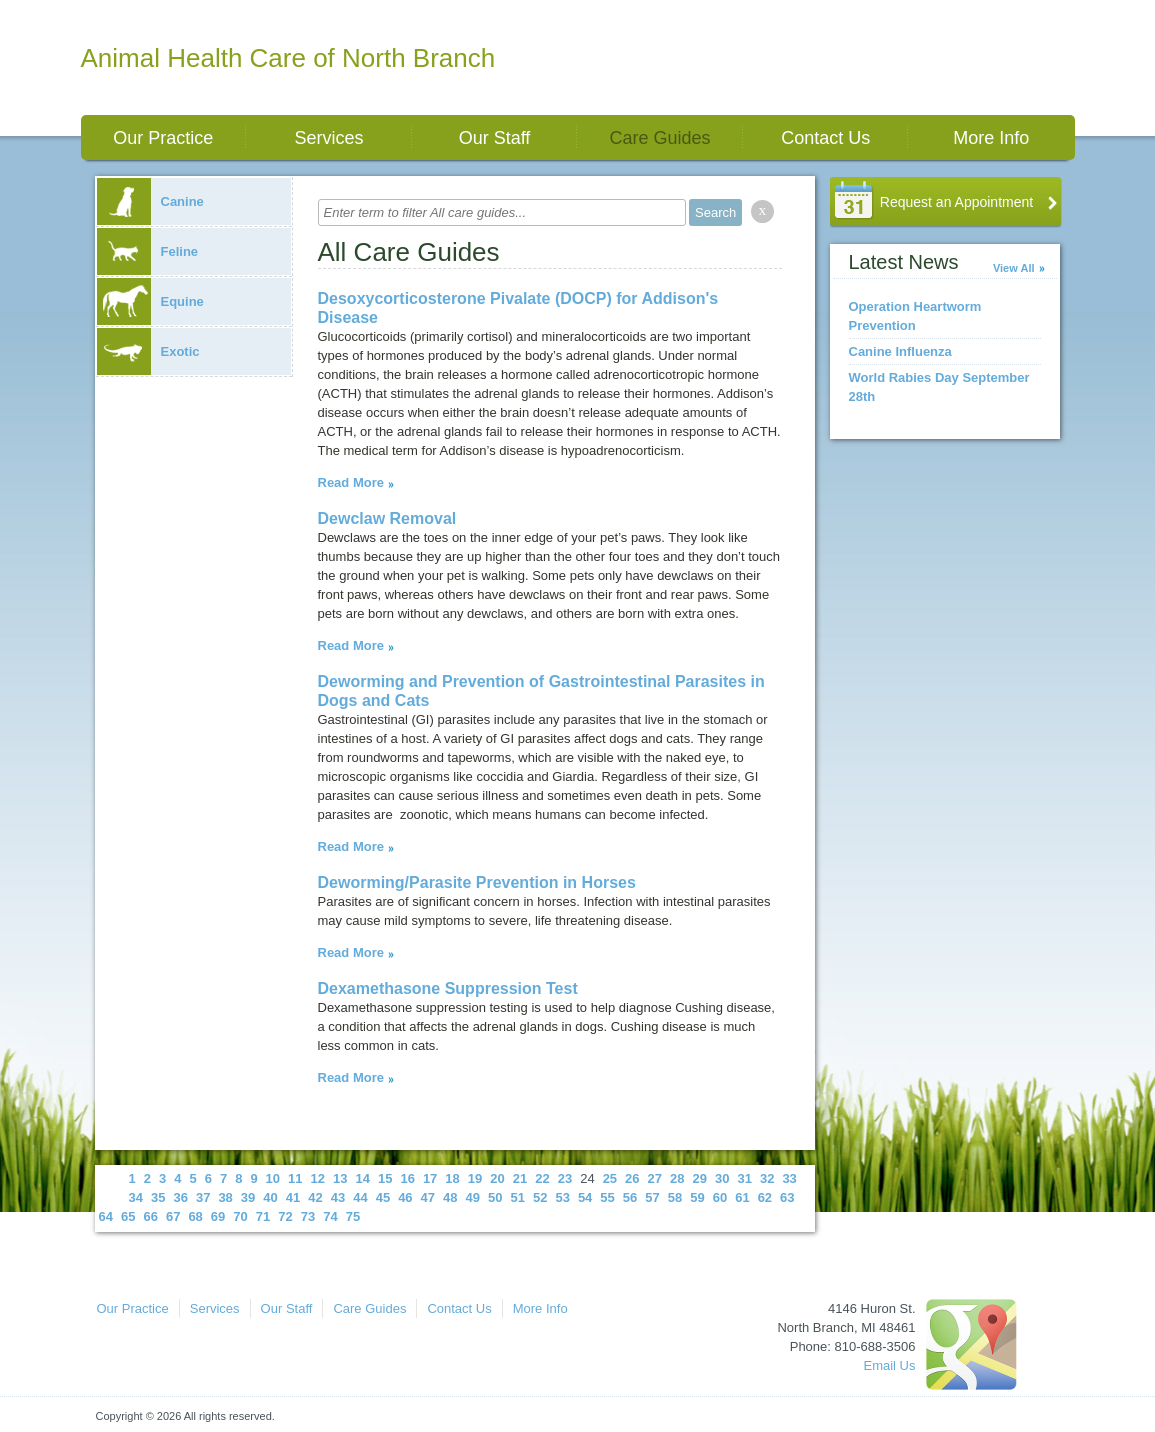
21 (520, 1178)
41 (293, 1197)
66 (150, 1216)
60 (720, 1197)
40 (270, 1197)
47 (428, 1197)
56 (630, 1197)
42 (315, 1197)
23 (565, 1178)
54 (585, 1197)
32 (767, 1178)
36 (180, 1197)
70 (240, 1216)
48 (450, 1197)
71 (263, 1216)
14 (362, 1178)
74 (330, 1216)
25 (610, 1178)
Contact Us (825, 138)
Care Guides (660, 138)
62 (765, 1197)
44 (360, 1197)
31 (744, 1178)
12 (318, 1178)
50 (495, 1197)
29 (700, 1178)
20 (497, 1178)
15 (385, 1178)
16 (407, 1178)
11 (295, 1178)
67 (173, 1216)
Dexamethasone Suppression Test (448, 988)
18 (452, 1178)
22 (542, 1178)
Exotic (148, 351)
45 (383, 1197)
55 (607, 1197)
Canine (150, 201)
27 (655, 1178)
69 (218, 1216)
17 (430, 1178)
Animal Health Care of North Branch (288, 58)
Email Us (889, 1365)
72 (285, 1216)
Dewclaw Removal (387, 518)
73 (308, 1216)
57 (652, 1197)
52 (540, 1197)
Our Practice (163, 138)
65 (128, 1216)
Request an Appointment (956, 202)
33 (789, 1178)
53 (562, 1197)
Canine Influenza (900, 351)
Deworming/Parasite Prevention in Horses (477, 882)
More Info (991, 138)
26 (632, 1178)
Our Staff (495, 138)
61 (742, 1197)
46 (405, 1197)
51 (517, 1197)
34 (136, 1197)
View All (1014, 268)
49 (473, 1197)
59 (697, 1197)
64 (106, 1216)
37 (203, 1197)
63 (787, 1197)
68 (195, 1216)
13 (340, 1178)
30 (722, 1178)
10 (273, 1178)
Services (328, 138)
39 (248, 1197)
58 (675, 1197)
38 (225, 1197)
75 (353, 1216)
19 (475, 1178)
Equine (150, 301)
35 (158, 1197)
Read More (351, 482)
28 (677, 1178)
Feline (148, 251)
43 (338, 1197)
